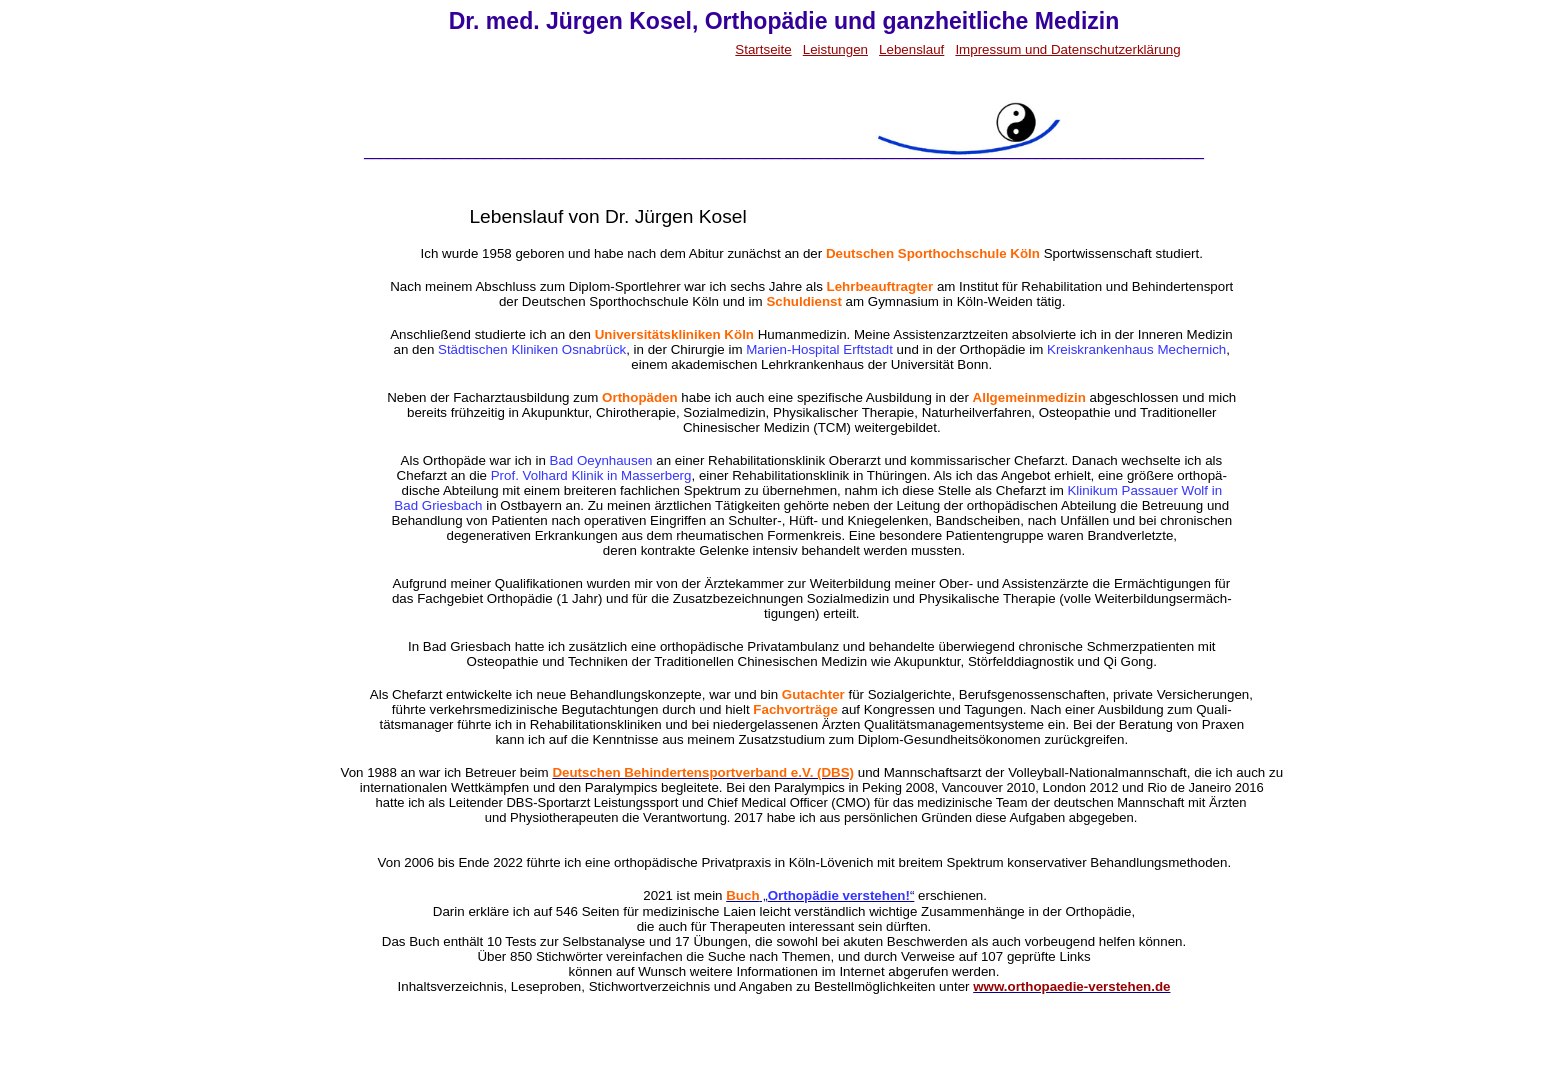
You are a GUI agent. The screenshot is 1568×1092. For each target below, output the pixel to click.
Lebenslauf (911, 49)
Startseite (763, 49)
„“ (820, 895)
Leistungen (835, 49)
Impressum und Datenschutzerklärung (1067, 49)
